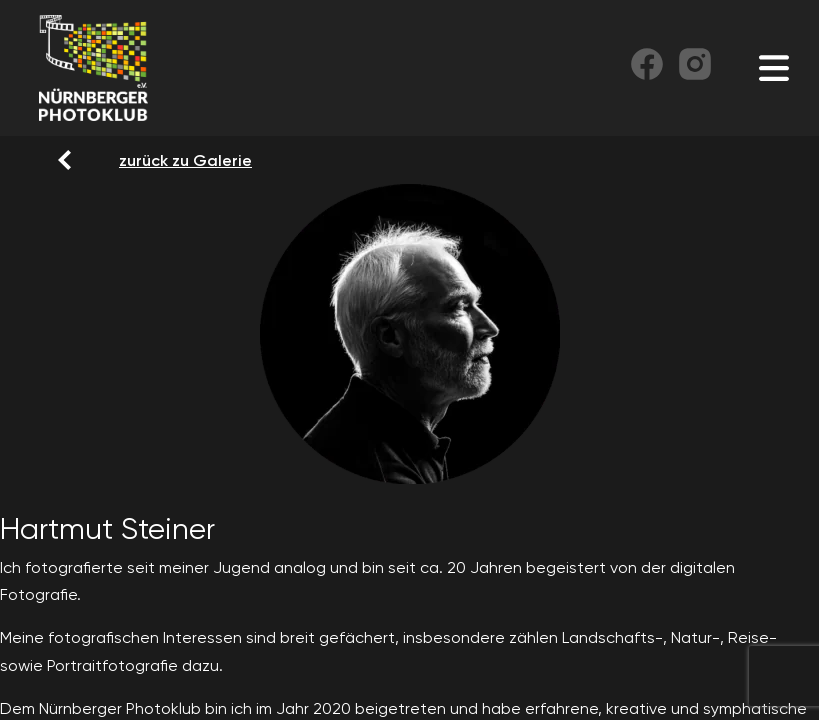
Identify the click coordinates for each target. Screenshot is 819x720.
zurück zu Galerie (131, 160)
